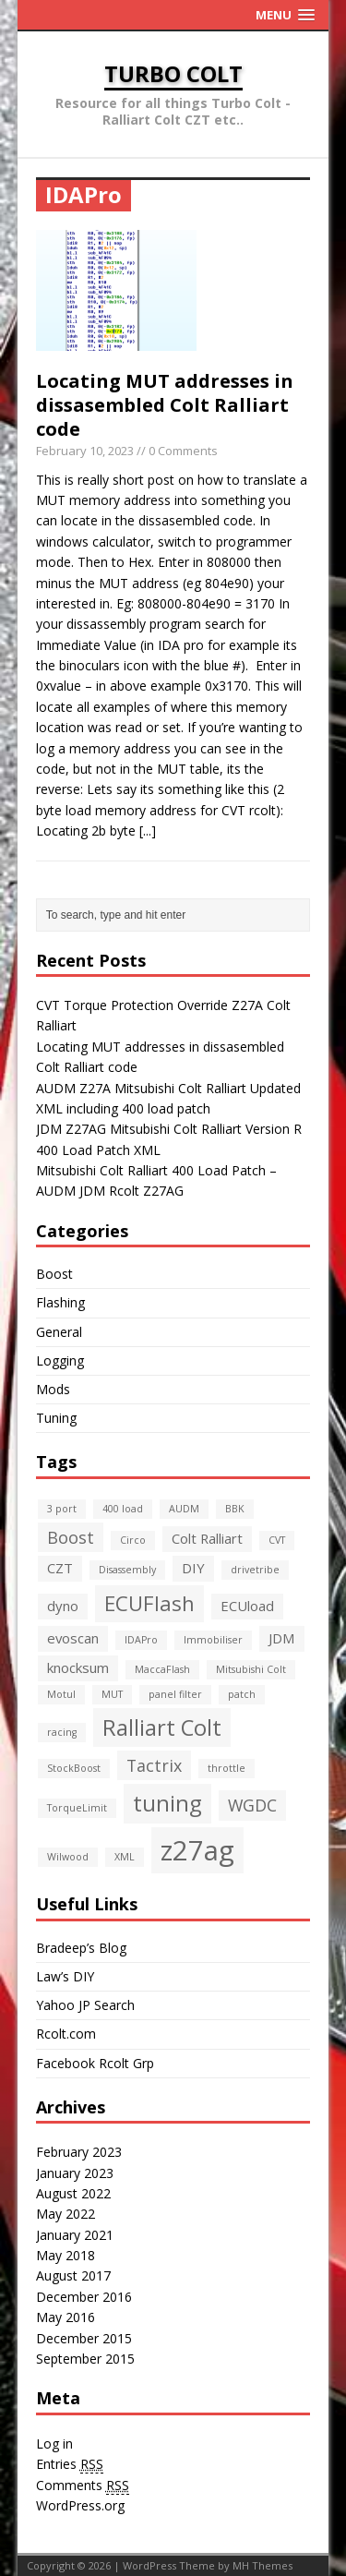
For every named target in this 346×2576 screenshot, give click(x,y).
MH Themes (262, 2565)
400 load (122, 1508)
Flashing (60, 1302)
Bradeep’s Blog (81, 1947)
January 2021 (74, 2235)
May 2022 (65, 2213)
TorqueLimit (77, 1807)
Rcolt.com (66, 2033)
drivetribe (255, 1569)
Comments (82, 2485)
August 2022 (73, 2193)
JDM (281, 1638)
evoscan (73, 1638)
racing (62, 1732)
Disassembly (127, 1569)
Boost (54, 1273)
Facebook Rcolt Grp (95, 2063)
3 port (62, 1508)
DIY (193, 1568)
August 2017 (73, 2275)
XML (124, 1856)
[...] (147, 830)
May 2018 (65, 2255)
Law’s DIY (65, 1976)
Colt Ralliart (207, 1538)
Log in (54, 2443)
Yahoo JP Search (85, 2005)
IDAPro (141, 1639)
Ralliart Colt (161, 1727)
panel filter (175, 1694)
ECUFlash (149, 1603)
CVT (276, 1540)
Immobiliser (213, 1639)
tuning (167, 1803)
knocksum (78, 1667)
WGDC (252, 1805)
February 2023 (79, 2152)
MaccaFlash (162, 1669)
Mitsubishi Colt (251, 1669)
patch (242, 1694)
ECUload (247, 1605)
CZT (60, 1568)
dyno (62, 1605)
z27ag (197, 1850)
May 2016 (65, 2317)
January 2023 (74, 2173)
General (59, 1332)
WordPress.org (80, 2505)
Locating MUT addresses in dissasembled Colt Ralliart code (164, 404)
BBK (235, 1508)
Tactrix (154, 1765)
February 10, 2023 (85, 450)
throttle (226, 1768)
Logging (60, 1360)
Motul (61, 1694)
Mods (53, 1389)
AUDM (184, 1508)
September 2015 (85, 2358)
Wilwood (68, 1856)
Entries (69, 2464)
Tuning (56, 1417)
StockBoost (74, 1768)
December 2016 (84, 2296)
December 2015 (84, 2338)
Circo (133, 1540)
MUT (112, 1694)
